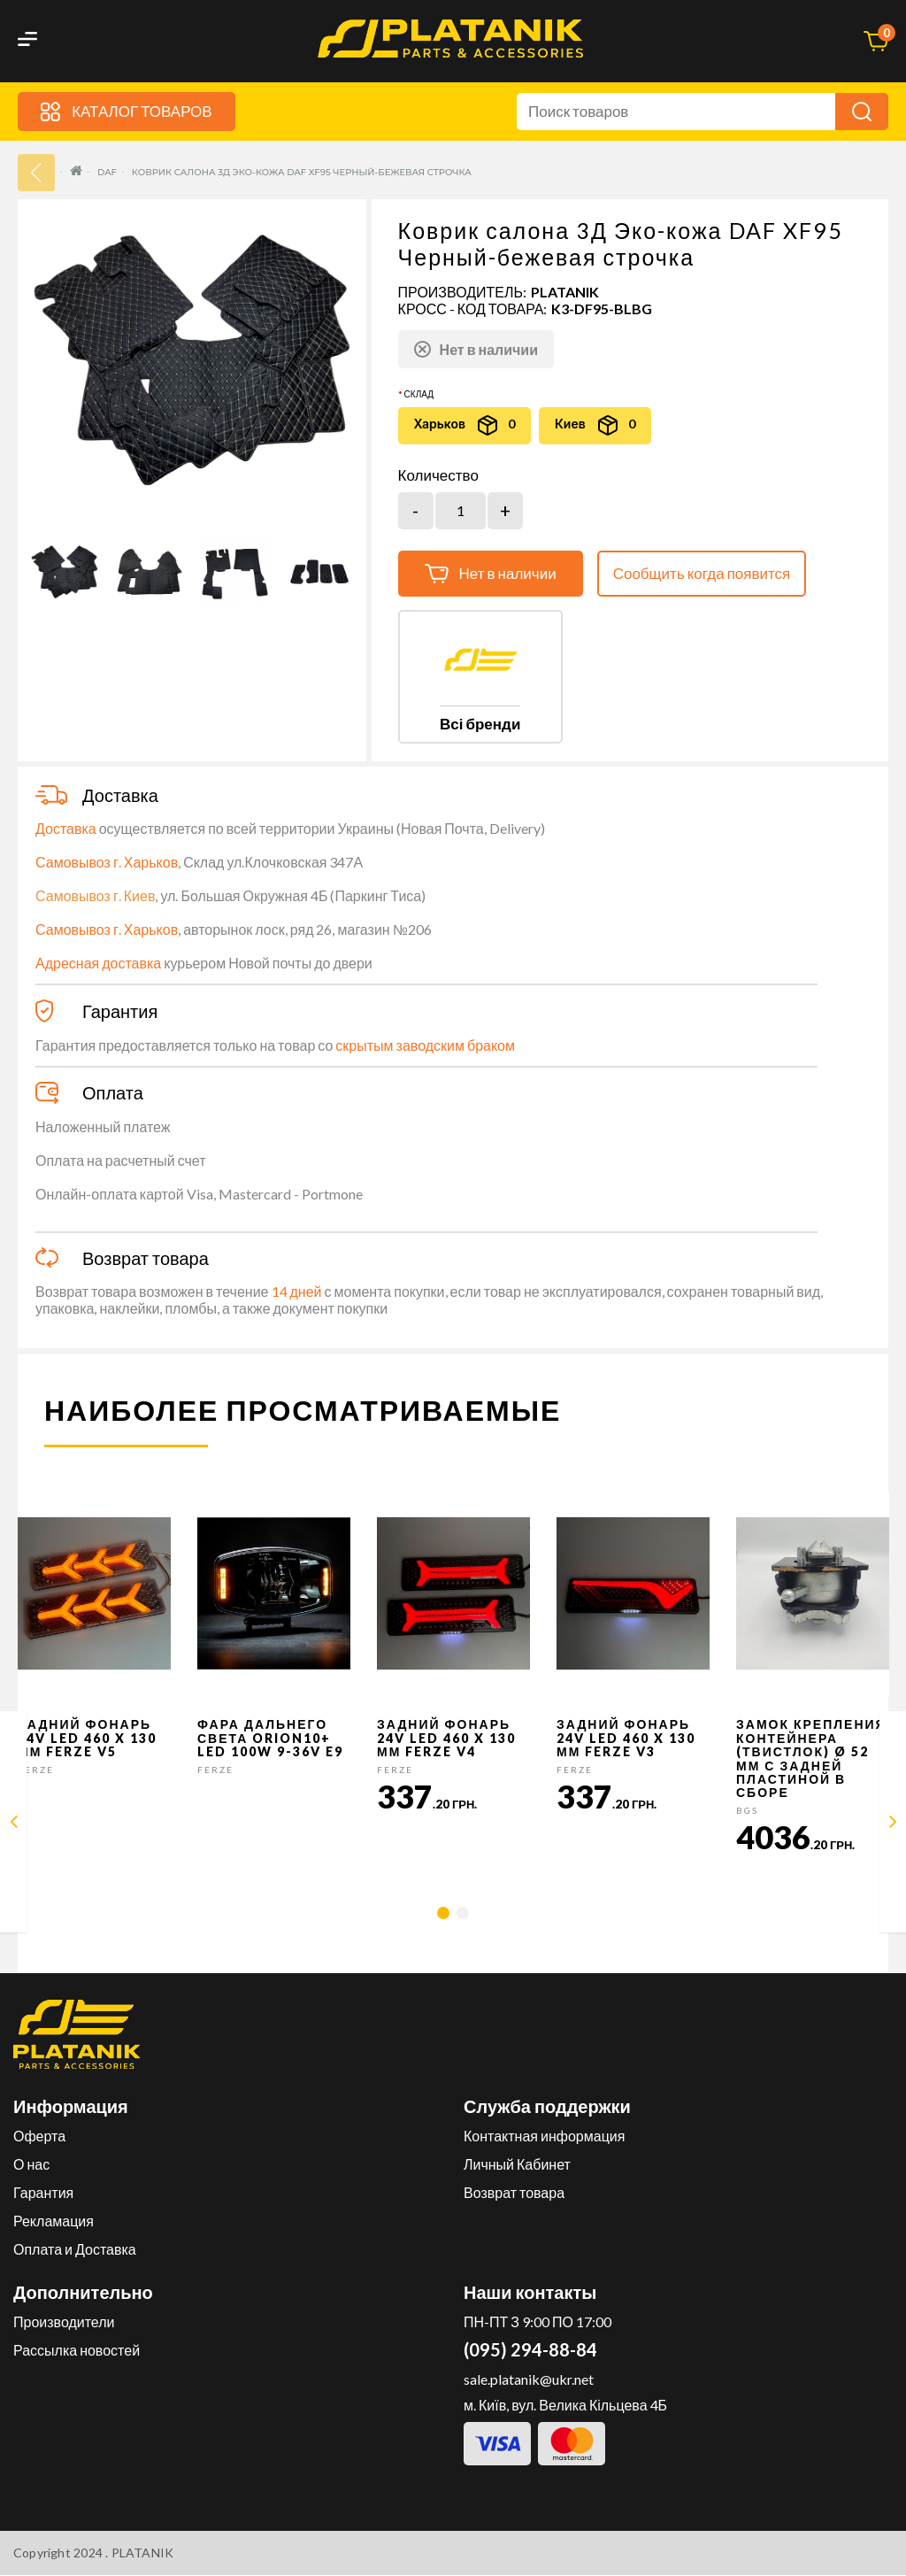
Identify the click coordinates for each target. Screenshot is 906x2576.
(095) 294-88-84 (530, 2350)
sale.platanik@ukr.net (529, 2380)
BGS (747, 1810)
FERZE (36, 1769)
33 (36, 172)
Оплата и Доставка (74, 2249)
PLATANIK (565, 291)
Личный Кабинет (517, 2164)
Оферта (39, 2136)
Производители (64, 2322)
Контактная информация (544, 2136)
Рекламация (53, 2221)
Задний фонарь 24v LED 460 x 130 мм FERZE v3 (626, 1738)
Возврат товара (514, 2193)
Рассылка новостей (76, 2350)
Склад (419, 394)
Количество (438, 475)
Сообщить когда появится (702, 573)
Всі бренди (480, 723)
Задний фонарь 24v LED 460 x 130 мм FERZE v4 (446, 1738)
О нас (31, 2164)
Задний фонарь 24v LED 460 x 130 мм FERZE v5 (87, 1738)
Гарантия (43, 2193)
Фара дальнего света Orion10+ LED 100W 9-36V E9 (270, 1738)
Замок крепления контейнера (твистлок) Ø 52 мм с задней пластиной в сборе (811, 1759)
